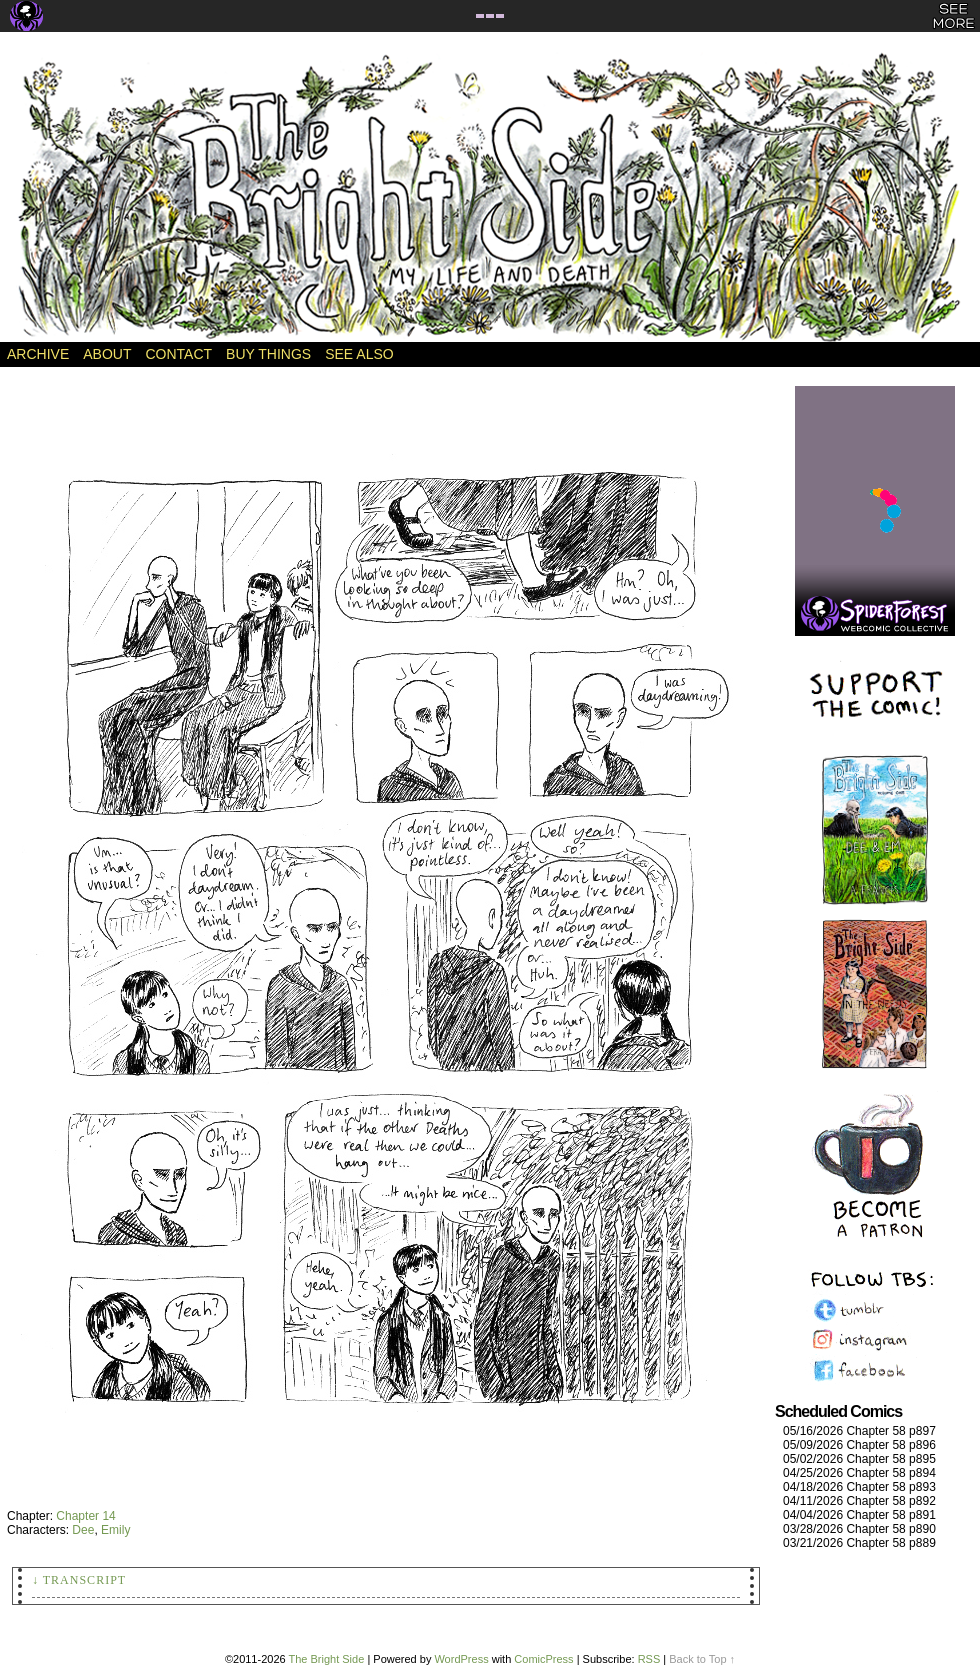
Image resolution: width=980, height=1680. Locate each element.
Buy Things (268, 354)
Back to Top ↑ (702, 1659)
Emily (115, 1530)
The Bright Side (490, 197)
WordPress (461, 1659)
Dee (83, 1530)
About (107, 354)
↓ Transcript (79, 1580)
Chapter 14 (85, 1516)
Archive (38, 354)
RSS (649, 1659)
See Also (359, 354)
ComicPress (543, 1659)
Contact (178, 354)
